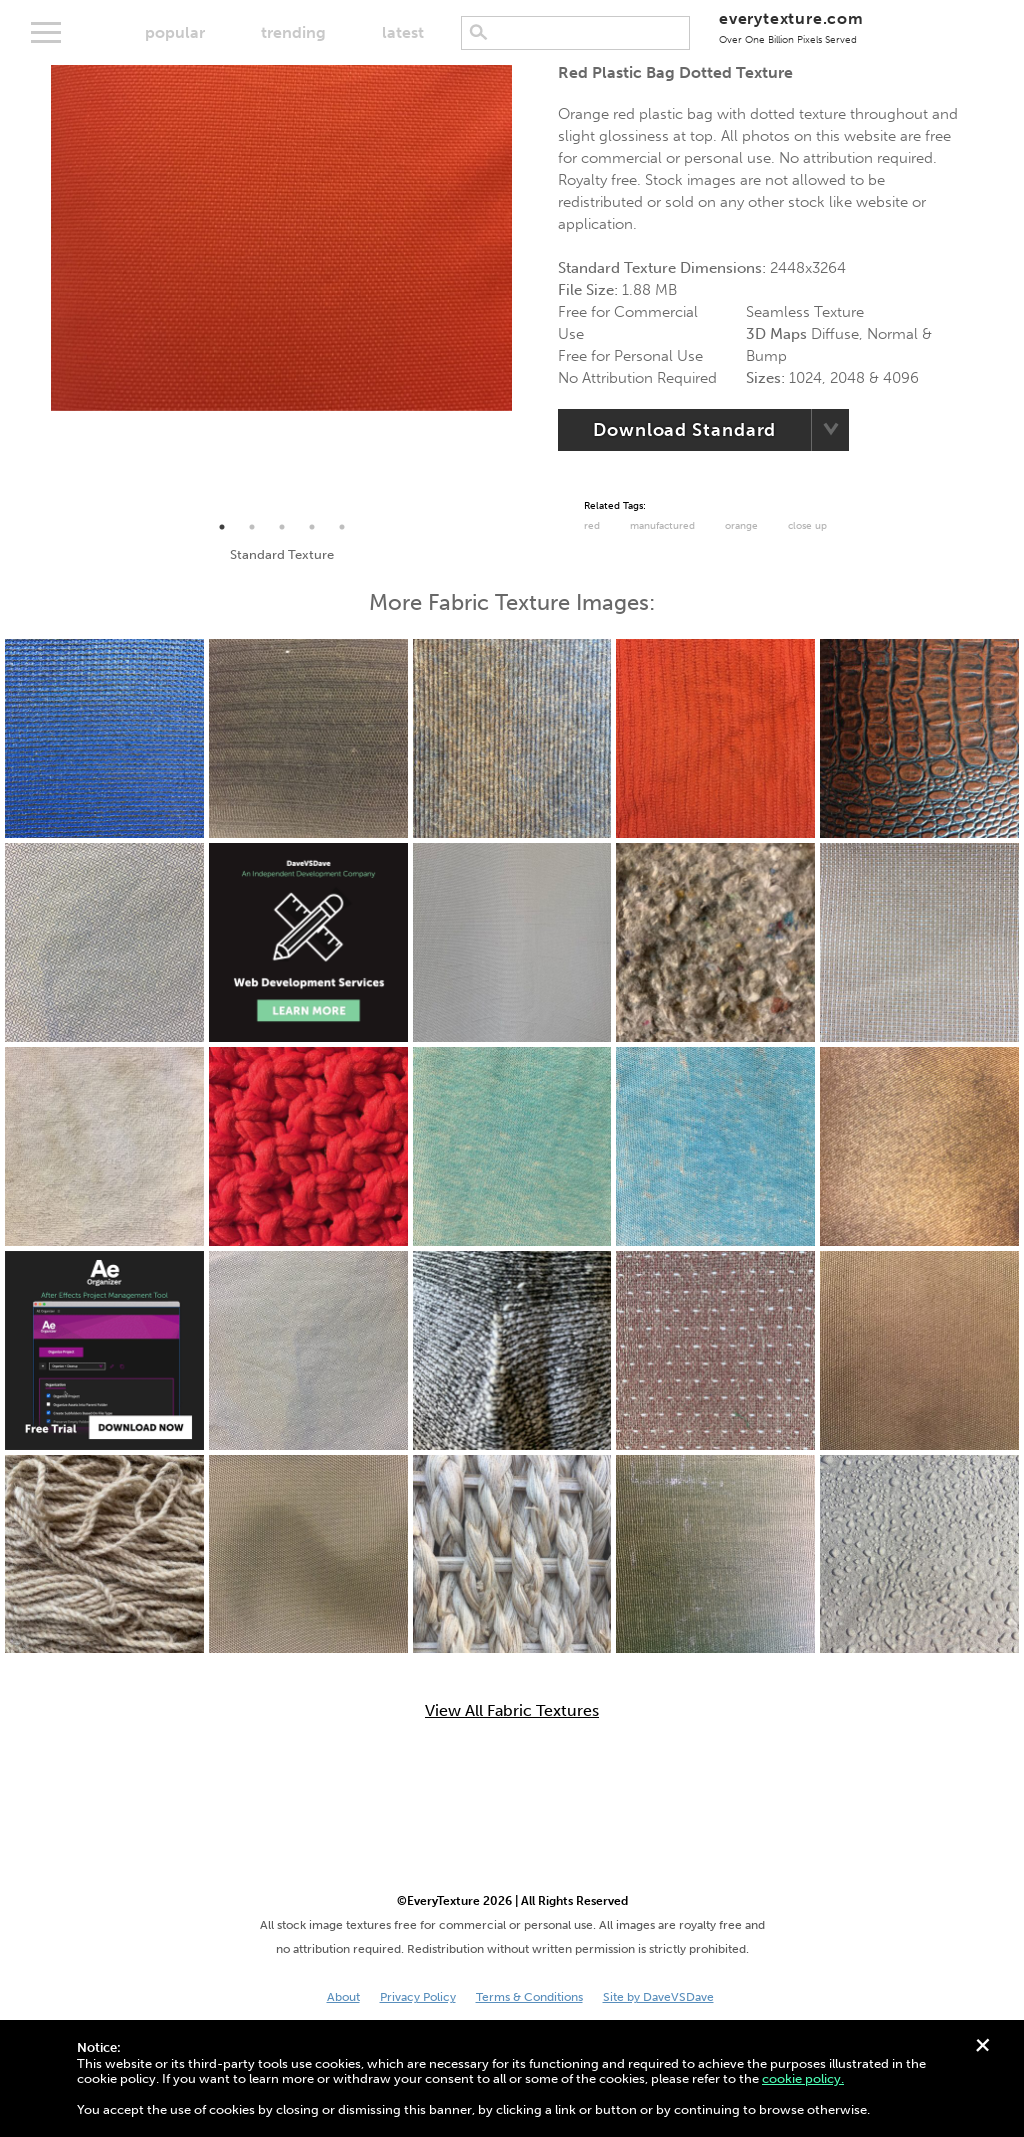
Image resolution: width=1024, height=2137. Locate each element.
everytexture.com (791, 27)
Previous (36, 289)
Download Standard (684, 430)
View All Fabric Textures (512, 1711)
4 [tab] (312, 527)
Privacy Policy (418, 1997)
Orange (741, 526)
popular (175, 32)
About (343, 1997)
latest (403, 32)
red (592, 526)
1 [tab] (222, 527)
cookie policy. (803, 2078)
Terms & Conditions (529, 1997)
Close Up (807, 526)
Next (527, 289)
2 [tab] (252, 527)
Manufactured (662, 526)
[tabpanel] (281, 238)
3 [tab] (282, 527)
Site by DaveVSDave (658, 1997)
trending (293, 32)
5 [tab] (342, 527)
